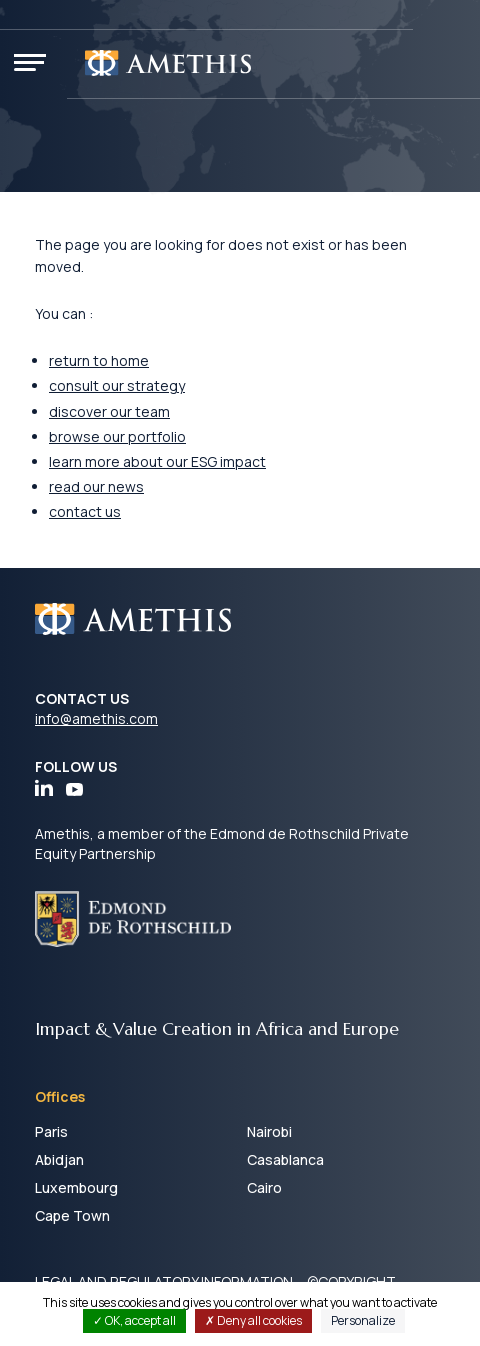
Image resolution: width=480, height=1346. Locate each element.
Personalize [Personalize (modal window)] (363, 1320)
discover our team (109, 411)
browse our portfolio (117, 436)
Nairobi (269, 1131)
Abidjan (59, 1159)
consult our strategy (117, 385)
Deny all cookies (253, 1320)
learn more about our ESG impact (157, 461)
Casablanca (285, 1159)
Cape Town (72, 1215)
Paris (51, 1131)
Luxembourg (76, 1187)
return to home (99, 360)
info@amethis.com (96, 718)
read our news (96, 486)
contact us (85, 511)
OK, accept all (134, 1320)
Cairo (264, 1187)
